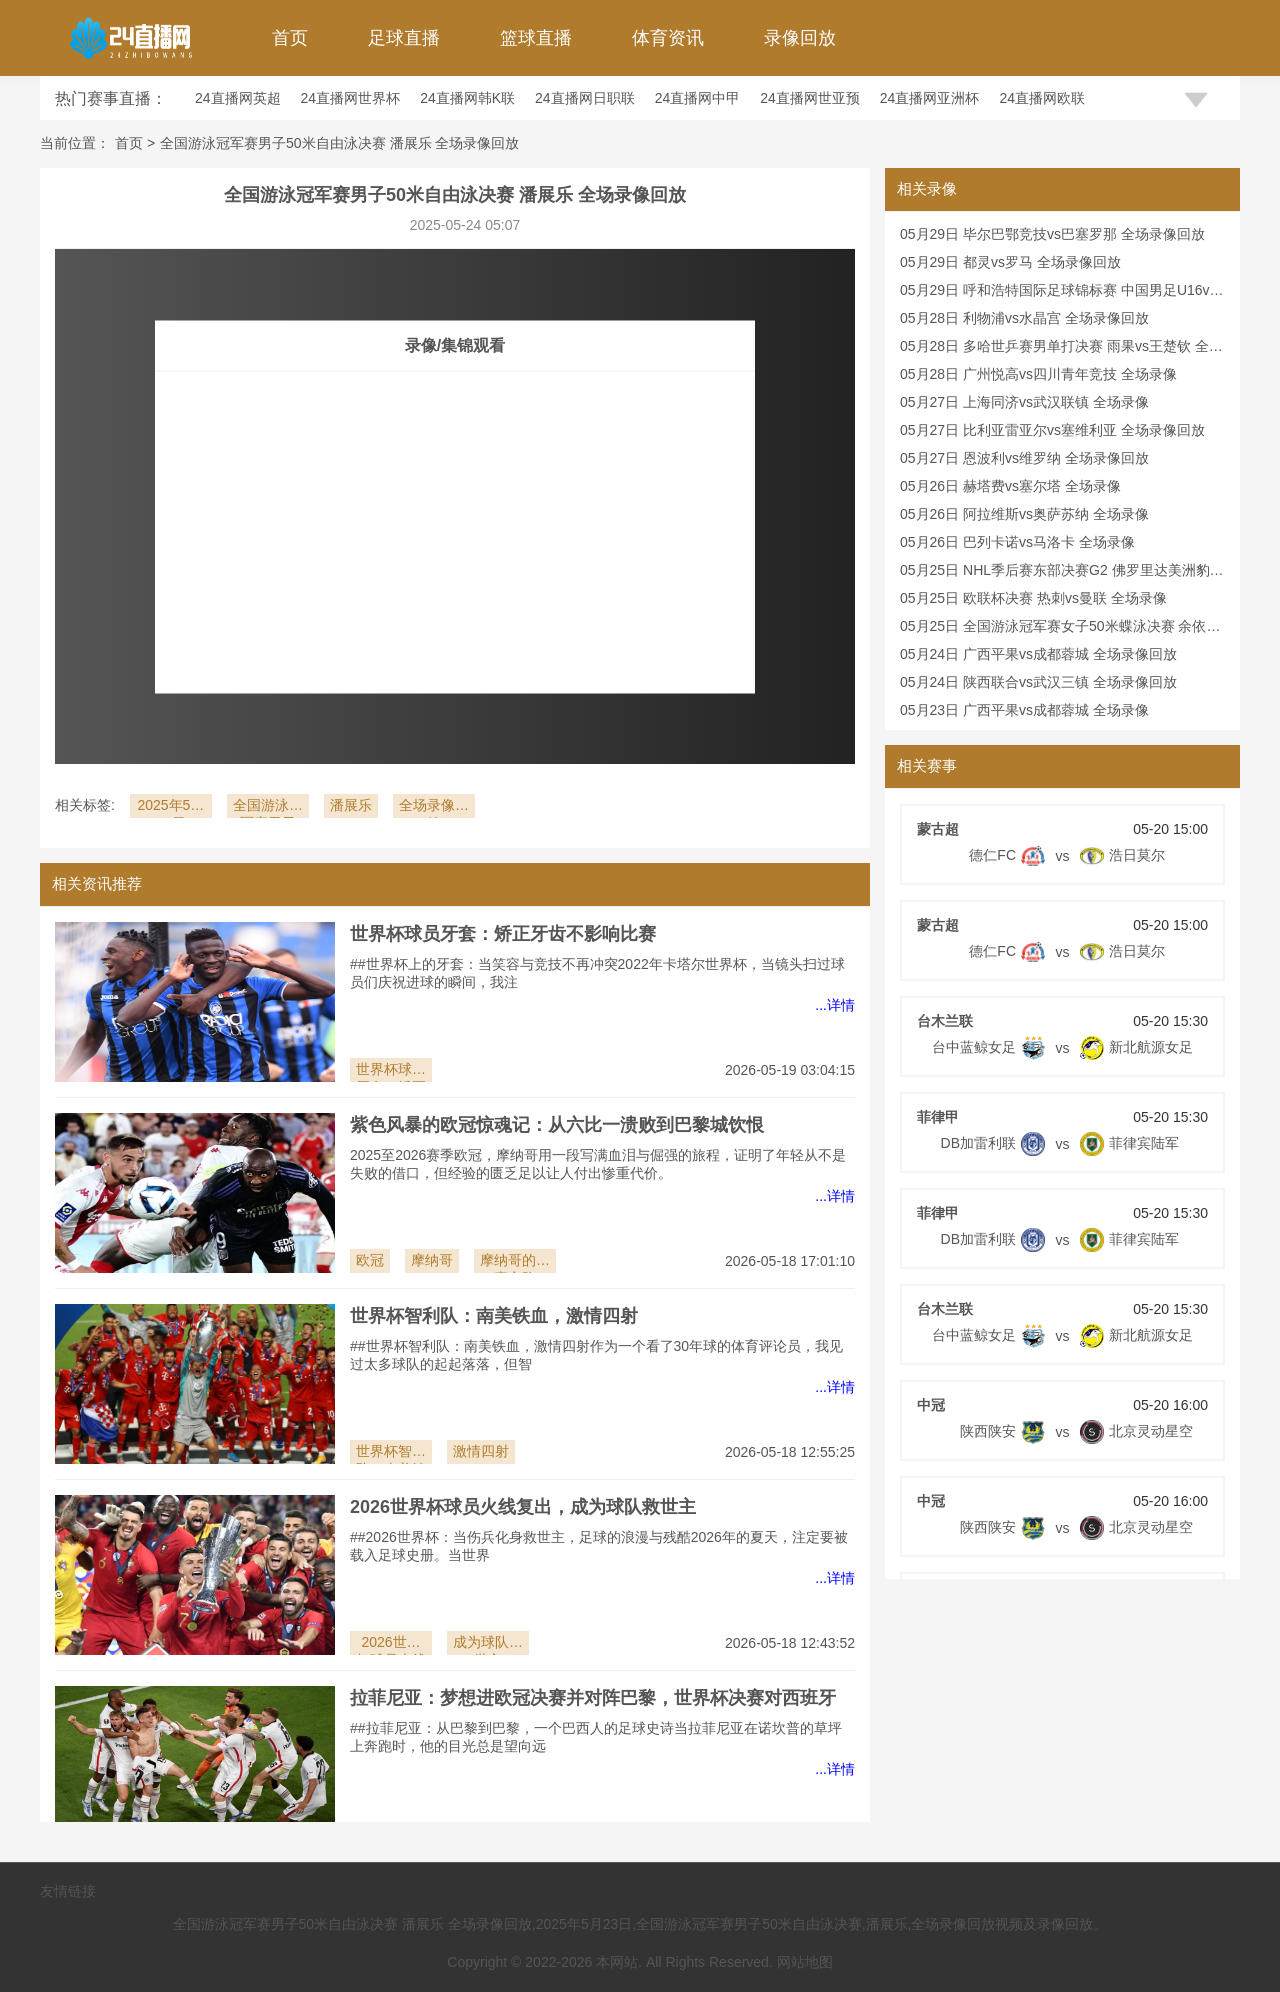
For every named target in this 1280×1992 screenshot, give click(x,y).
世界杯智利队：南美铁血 (391, 1453)
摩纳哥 (432, 1260)
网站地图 (805, 1962)
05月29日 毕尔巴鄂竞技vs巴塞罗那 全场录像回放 (1052, 234)
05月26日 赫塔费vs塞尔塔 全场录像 (1010, 486)
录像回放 (800, 38)
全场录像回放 (434, 807)
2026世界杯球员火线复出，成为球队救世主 (523, 1507)
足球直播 (404, 38)
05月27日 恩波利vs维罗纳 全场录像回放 (1024, 458)
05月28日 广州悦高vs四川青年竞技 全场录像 (1038, 374)
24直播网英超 (238, 98)
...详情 (835, 1005)
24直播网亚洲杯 (930, 98)
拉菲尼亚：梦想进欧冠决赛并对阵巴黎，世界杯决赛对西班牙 (593, 1698)
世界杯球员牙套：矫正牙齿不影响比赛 (503, 934)
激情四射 (481, 1451)
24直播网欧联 (1042, 98)
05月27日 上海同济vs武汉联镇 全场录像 (1024, 402)
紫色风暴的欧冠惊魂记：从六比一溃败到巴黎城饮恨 (557, 1125)
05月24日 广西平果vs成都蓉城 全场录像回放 (1038, 654)
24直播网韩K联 (467, 98)
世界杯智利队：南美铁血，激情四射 (494, 1316)
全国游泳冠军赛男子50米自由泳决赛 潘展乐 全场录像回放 (339, 143)
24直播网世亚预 (810, 98)
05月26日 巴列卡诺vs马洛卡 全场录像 (1017, 542)
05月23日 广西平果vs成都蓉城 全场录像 (1024, 710)
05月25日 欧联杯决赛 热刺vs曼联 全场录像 (1033, 598)
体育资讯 (668, 38)
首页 (290, 38)
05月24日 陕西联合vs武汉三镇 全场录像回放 (1038, 682)
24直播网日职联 (585, 98)
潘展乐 (351, 805)
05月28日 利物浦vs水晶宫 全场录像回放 (1024, 318)
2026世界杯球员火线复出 (391, 1644)
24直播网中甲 (698, 98)
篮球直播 (536, 38)
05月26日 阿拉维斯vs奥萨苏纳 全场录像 (1024, 514)
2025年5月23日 (170, 807)
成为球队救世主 (488, 1644)
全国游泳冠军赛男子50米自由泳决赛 (268, 807)
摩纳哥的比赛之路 (515, 1262)
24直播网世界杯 (351, 98)
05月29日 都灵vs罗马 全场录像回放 (1010, 262)
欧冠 (370, 1260)
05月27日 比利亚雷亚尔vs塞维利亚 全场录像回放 (1052, 430)
